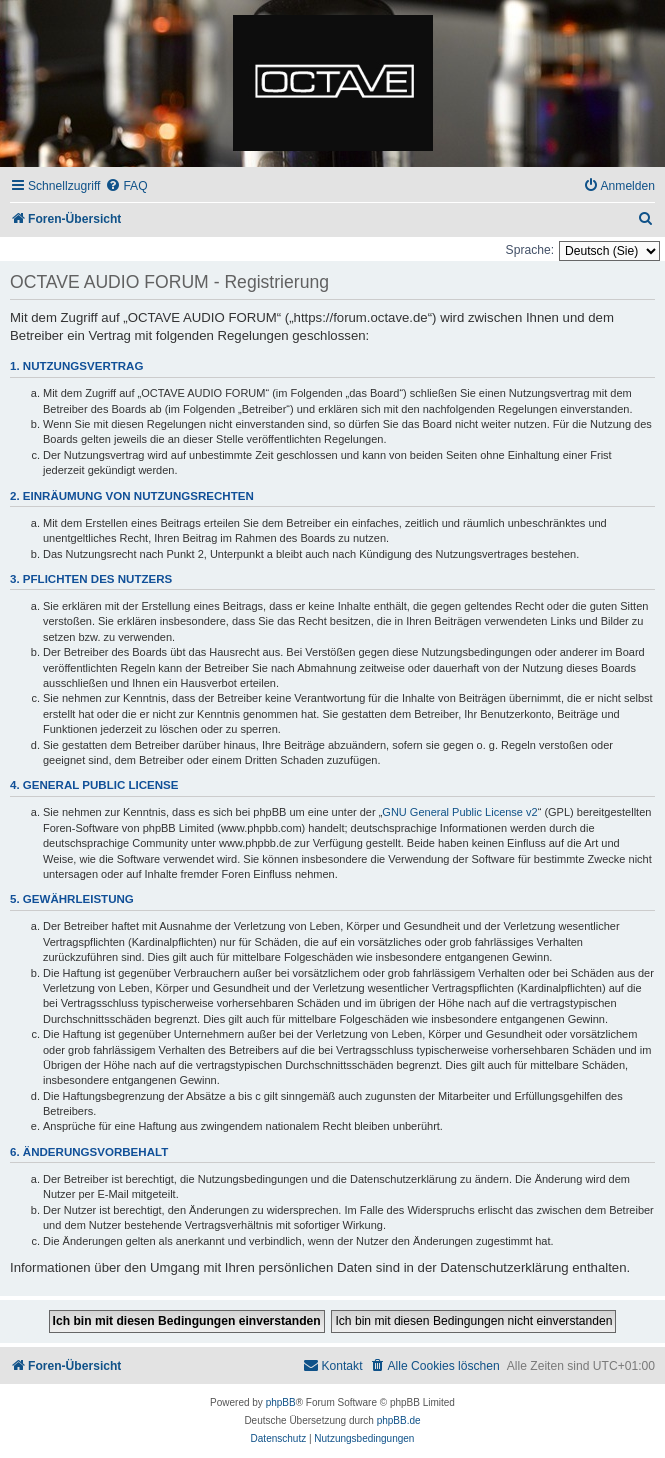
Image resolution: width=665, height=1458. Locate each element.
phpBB (281, 1402)
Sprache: (530, 250)
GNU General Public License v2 (459, 812)
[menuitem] (126, 186)
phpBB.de (399, 1420)
